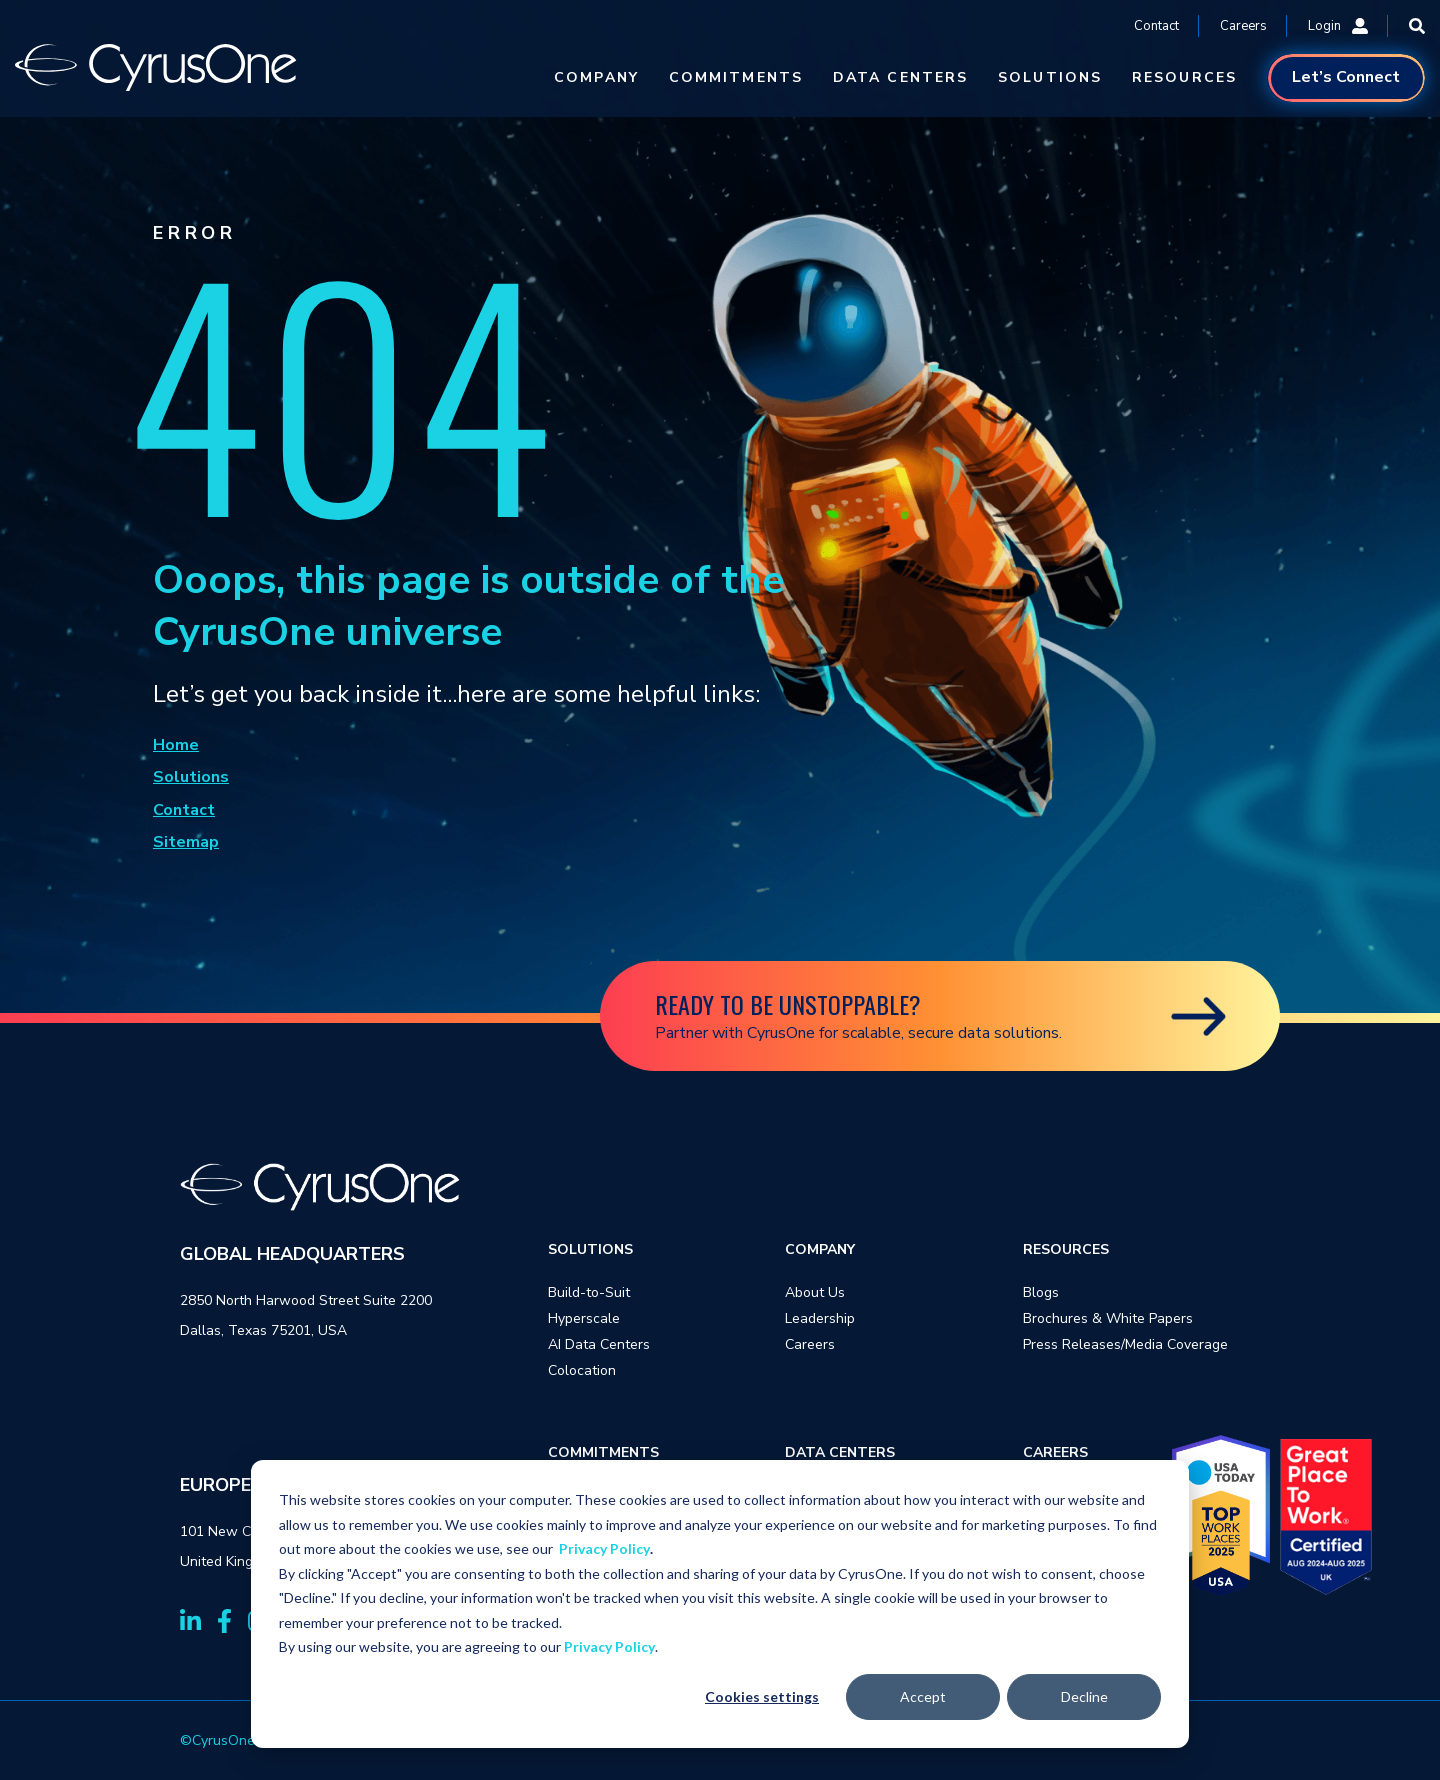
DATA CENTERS (900, 77)
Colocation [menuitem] (582, 1370)
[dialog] (720, 1604)
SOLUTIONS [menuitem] (590, 1249)
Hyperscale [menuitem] (584, 1318)
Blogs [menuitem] (1041, 1292)
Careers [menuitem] (810, 1344)
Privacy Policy (604, 1548)
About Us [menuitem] (815, 1292)
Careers (1243, 26)
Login (1338, 26)
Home (176, 745)
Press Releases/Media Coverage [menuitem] (1125, 1344)
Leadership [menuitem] (820, 1318)
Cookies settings (762, 1696)
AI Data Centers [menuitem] (599, 1344)
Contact (1156, 26)
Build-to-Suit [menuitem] (589, 1292)
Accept (923, 1696)
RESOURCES (1184, 77)
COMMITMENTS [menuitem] (603, 1452)
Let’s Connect (1346, 77)
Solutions (191, 777)
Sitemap (186, 842)
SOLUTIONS (1050, 77)
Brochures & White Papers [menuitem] (1108, 1318)
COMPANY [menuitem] (820, 1249)
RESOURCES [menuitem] (1066, 1249)
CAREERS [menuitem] (1055, 1452)
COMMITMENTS (736, 77)
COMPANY (596, 77)
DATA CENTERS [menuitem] (840, 1452)
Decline (1084, 1696)
